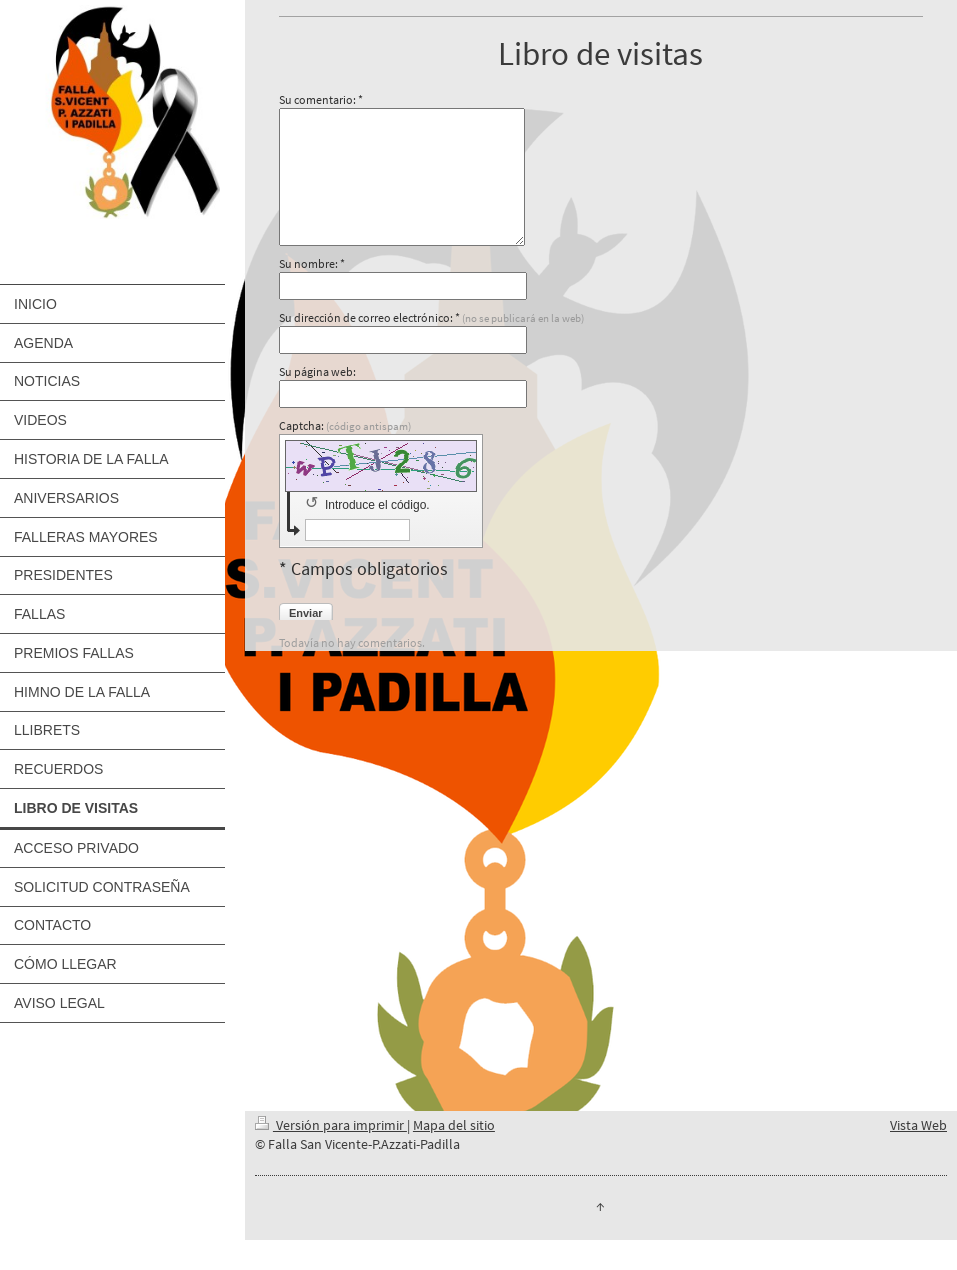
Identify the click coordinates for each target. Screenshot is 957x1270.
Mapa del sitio (454, 1125)
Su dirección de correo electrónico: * (431, 317)
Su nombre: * (312, 263)
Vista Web (918, 1125)
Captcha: (345, 425)
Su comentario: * (321, 99)
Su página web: (317, 371)
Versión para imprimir (331, 1125)
